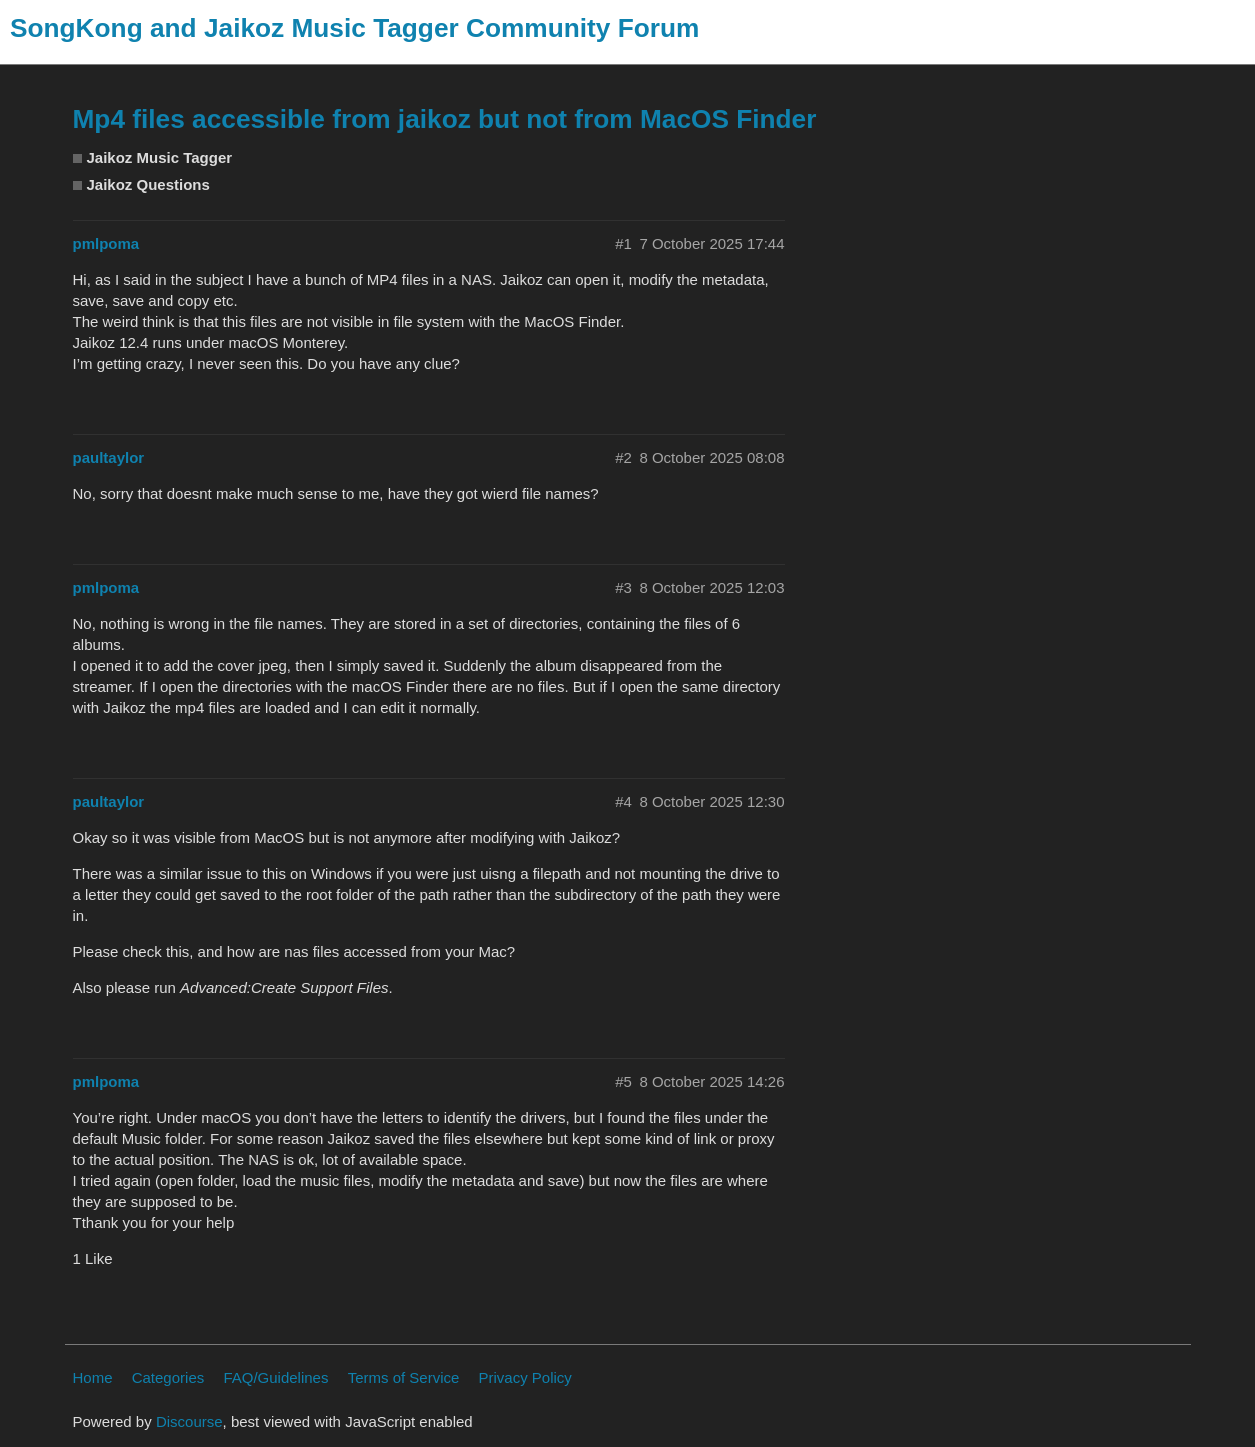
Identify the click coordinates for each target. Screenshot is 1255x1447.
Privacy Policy (525, 1377)
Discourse (189, 1421)
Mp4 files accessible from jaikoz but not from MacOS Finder (445, 119)
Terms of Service (404, 1377)
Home (93, 1377)
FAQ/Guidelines (275, 1377)
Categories (168, 1377)
